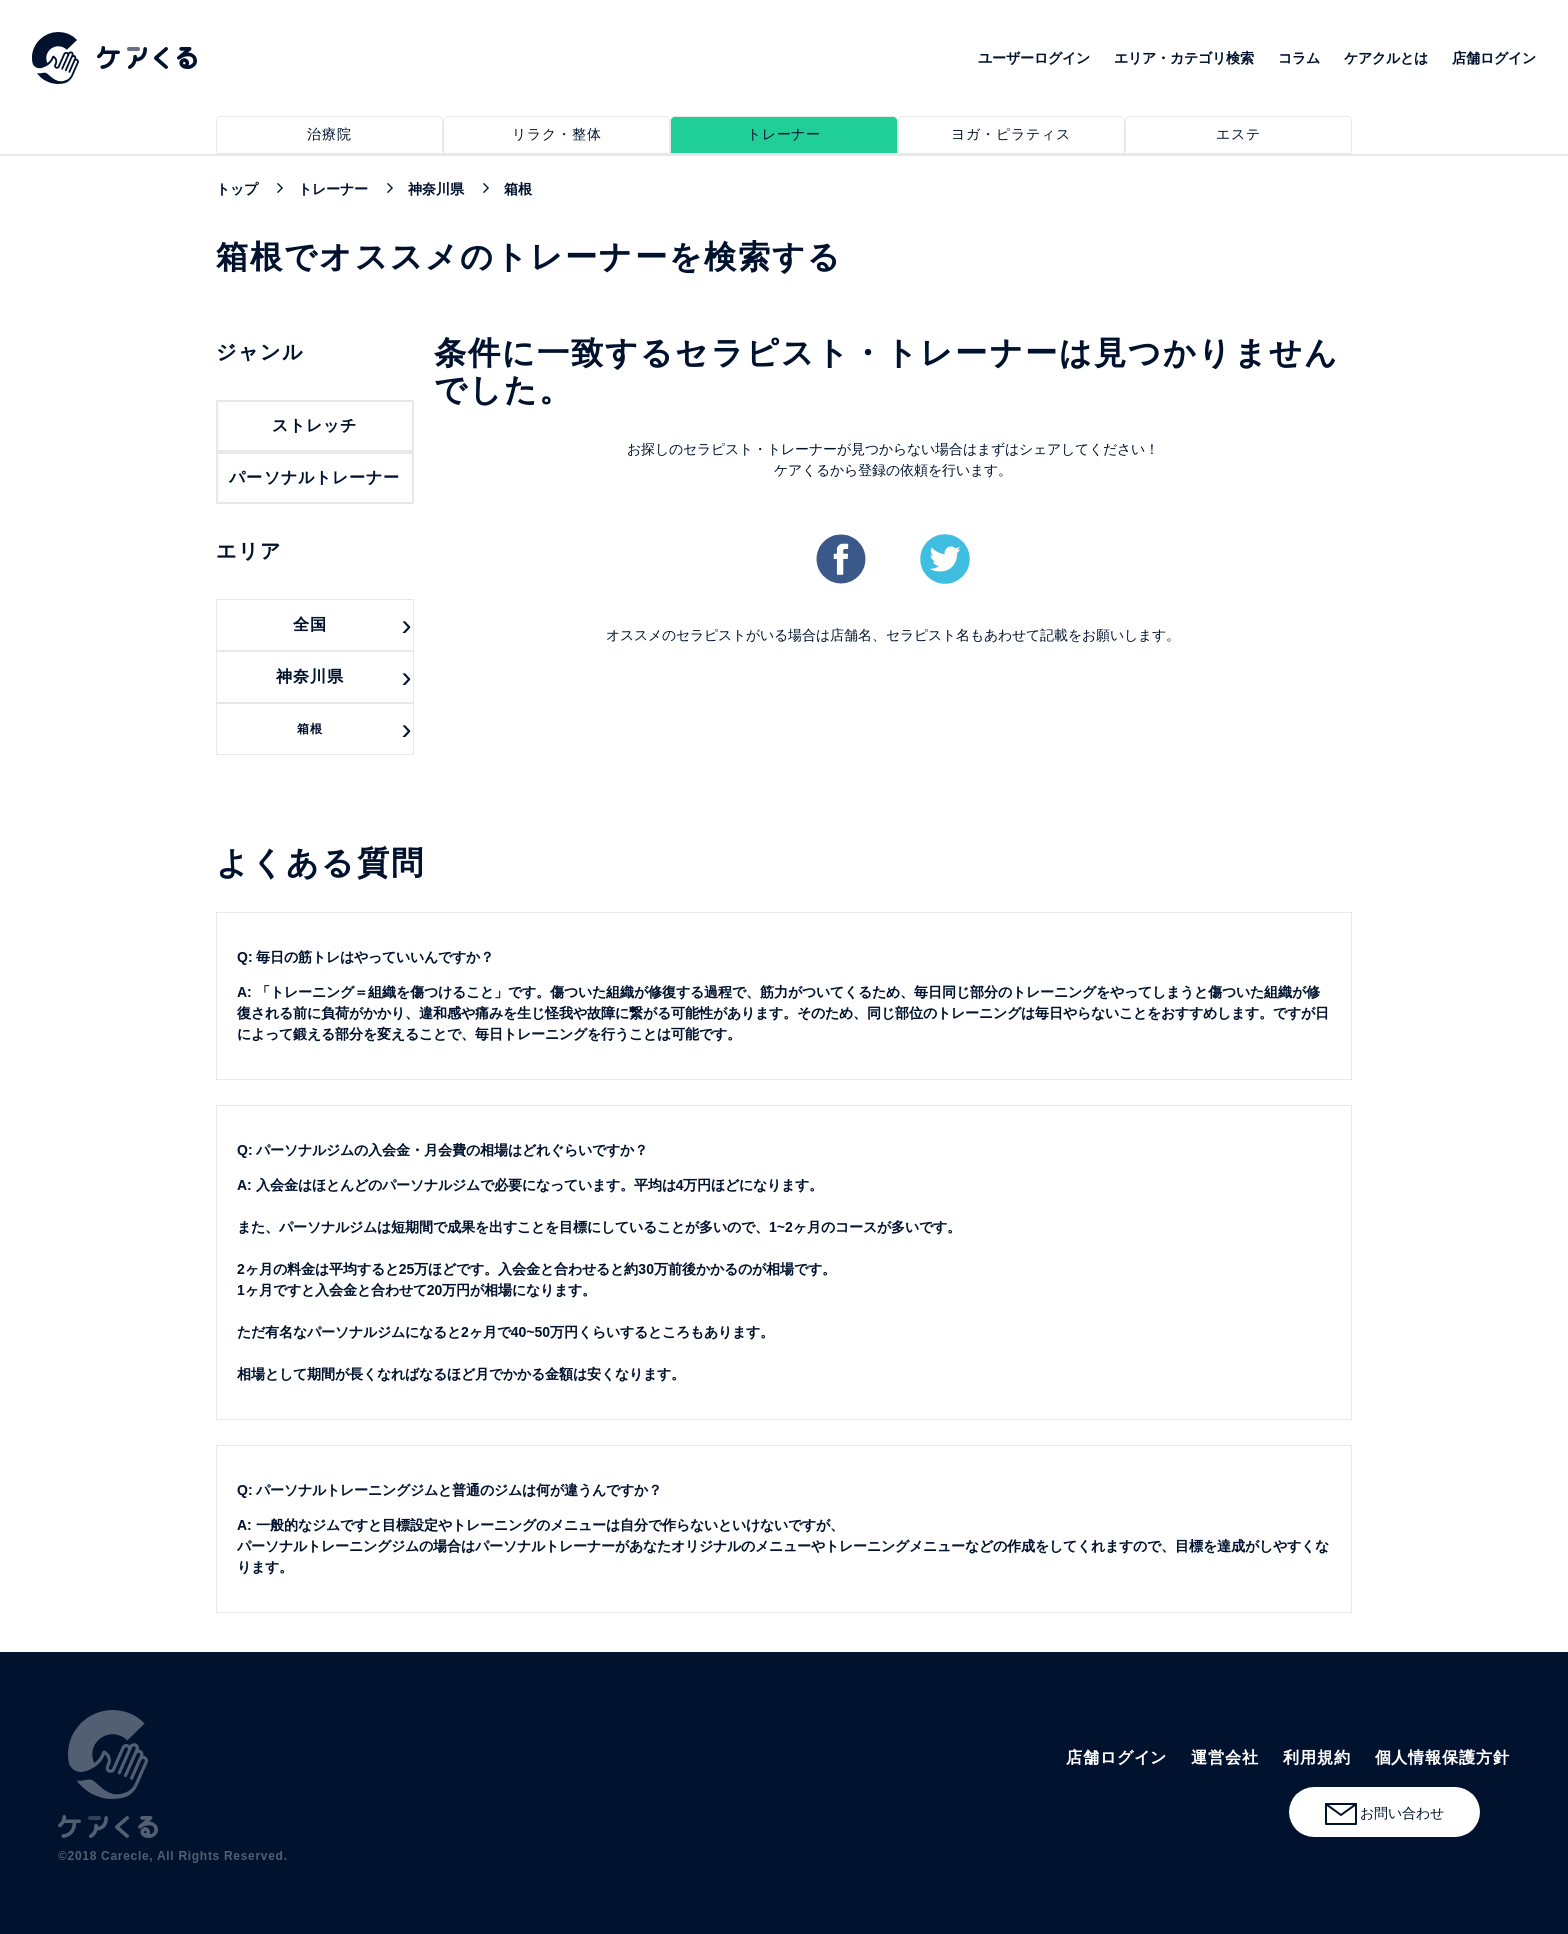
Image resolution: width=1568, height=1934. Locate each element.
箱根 (310, 729)
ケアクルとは (1386, 58)
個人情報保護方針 (1442, 1757)
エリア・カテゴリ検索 (1184, 58)
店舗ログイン (1494, 58)
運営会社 (1225, 1757)
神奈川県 (310, 676)
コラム (1299, 58)
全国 (310, 624)
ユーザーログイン (1034, 58)
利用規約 (1317, 1757)
